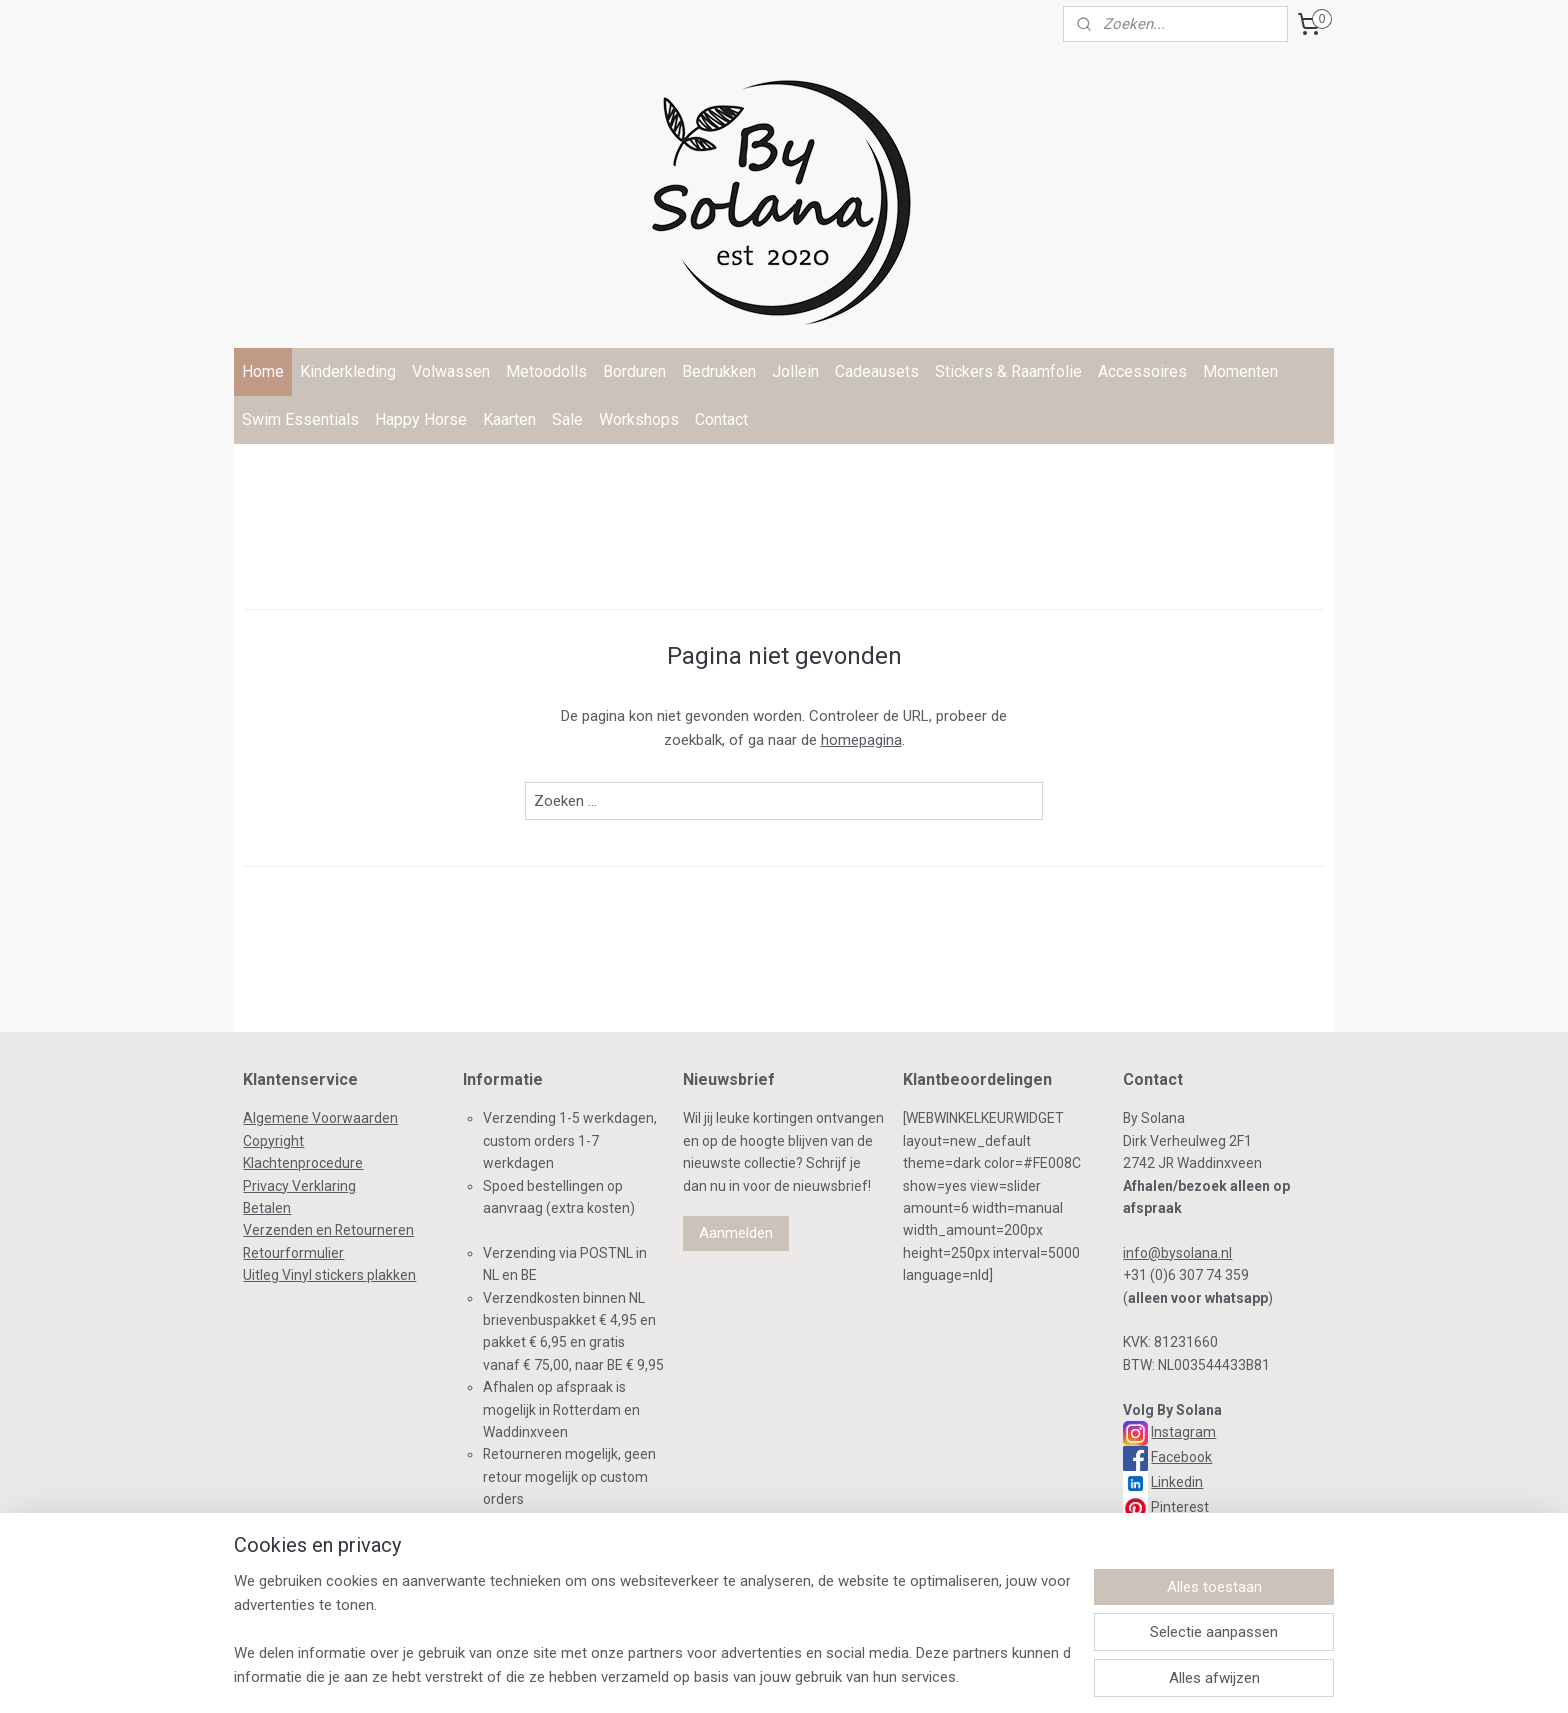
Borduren (634, 371)
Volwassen (451, 371)
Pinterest (1180, 1507)
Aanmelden (736, 1233)
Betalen (267, 1208)
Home (263, 371)
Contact (721, 419)
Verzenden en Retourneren (328, 1230)
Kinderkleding (348, 371)
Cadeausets (877, 371)
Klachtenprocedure (303, 1163)
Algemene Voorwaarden (320, 1118)
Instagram (1183, 1432)
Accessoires (1142, 371)
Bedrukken (719, 371)
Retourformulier (293, 1253)
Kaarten (509, 419)
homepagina (861, 740)
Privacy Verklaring (299, 1186)
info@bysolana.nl (1177, 1253)
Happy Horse (421, 419)
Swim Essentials (300, 419)
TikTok (1169, 1532)
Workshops (639, 419)
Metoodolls (546, 371)
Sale (567, 419)
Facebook (1181, 1457)
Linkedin (1177, 1482)
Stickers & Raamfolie (1008, 371)
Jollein (795, 371)
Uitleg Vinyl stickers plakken (329, 1275)
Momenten (1240, 371)
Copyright (273, 1141)
